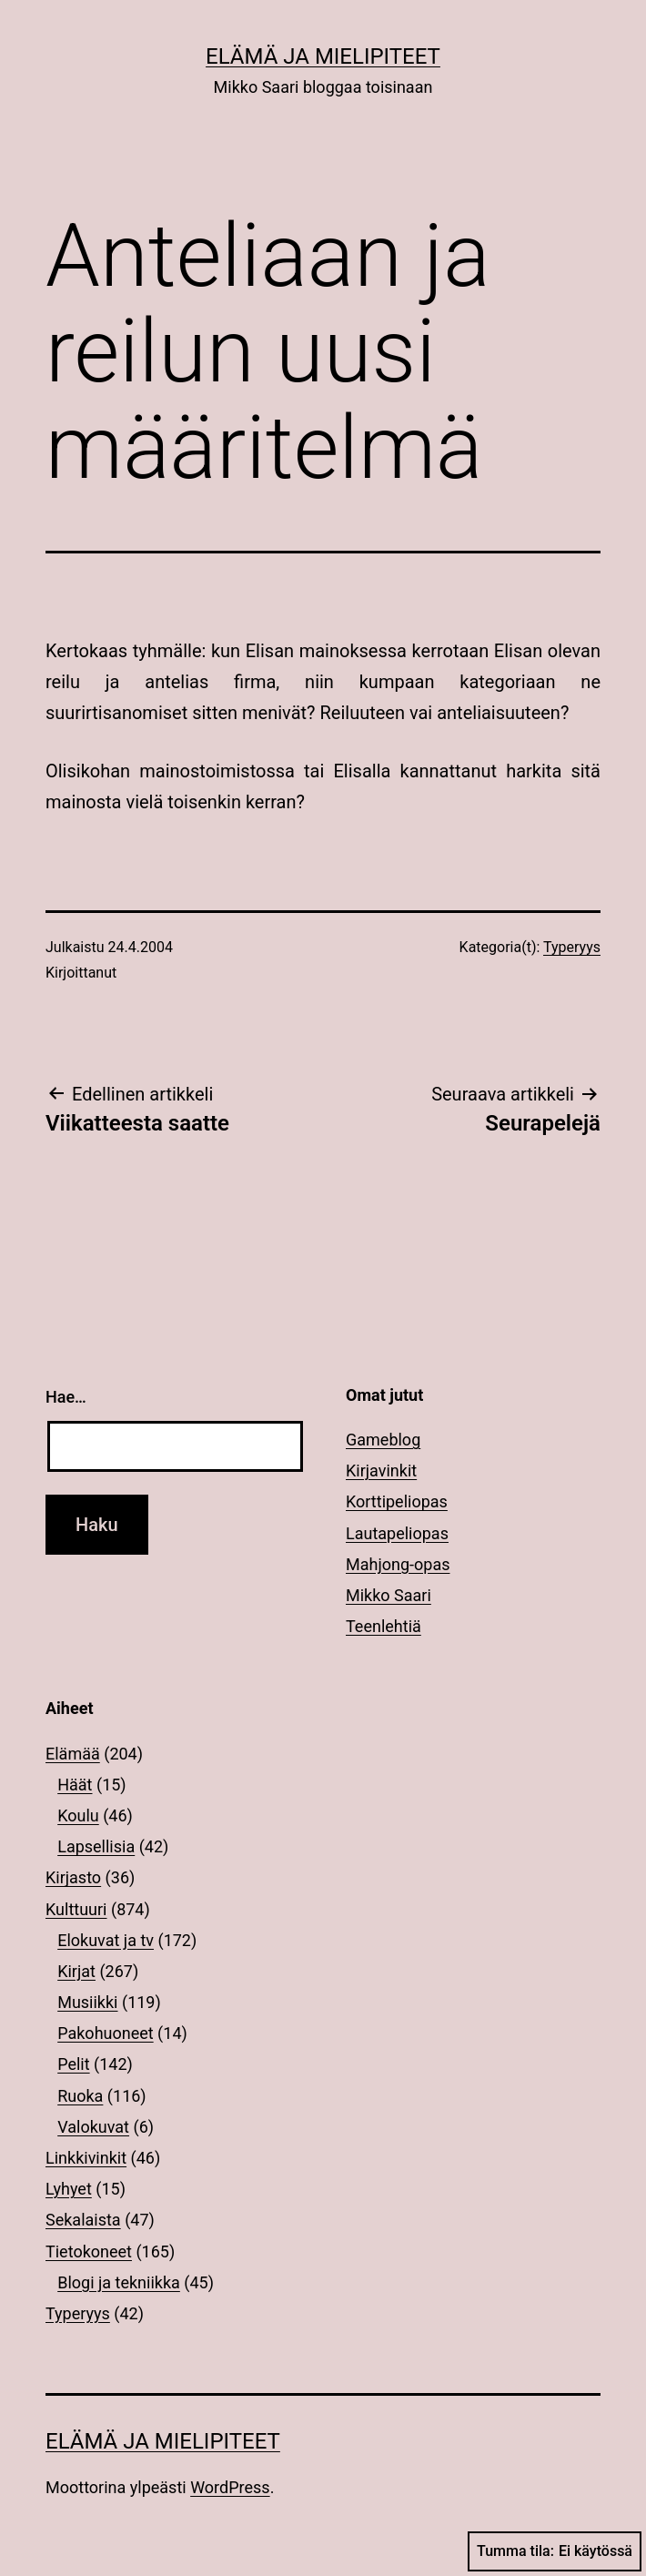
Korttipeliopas (397, 1501)
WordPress (229, 2487)
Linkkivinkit (85, 2157)
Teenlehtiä (383, 1626)
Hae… (65, 1396)
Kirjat (76, 1971)
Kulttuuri (76, 1909)
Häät (74, 1784)
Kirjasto (73, 1877)
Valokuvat (93, 2126)
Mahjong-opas (397, 1564)
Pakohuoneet (105, 2033)
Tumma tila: (554, 2551)
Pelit (73, 2064)
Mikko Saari (388, 1595)
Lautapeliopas (397, 1533)
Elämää (72, 1753)
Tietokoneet (88, 2251)
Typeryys (572, 947)
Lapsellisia (96, 1846)
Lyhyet (68, 2188)
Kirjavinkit (381, 1470)
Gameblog (383, 1439)
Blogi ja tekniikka (118, 2282)
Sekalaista (83, 2219)
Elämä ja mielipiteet (323, 56)
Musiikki (87, 2002)
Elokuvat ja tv (105, 1940)
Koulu (78, 1815)
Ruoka (80, 2095)
